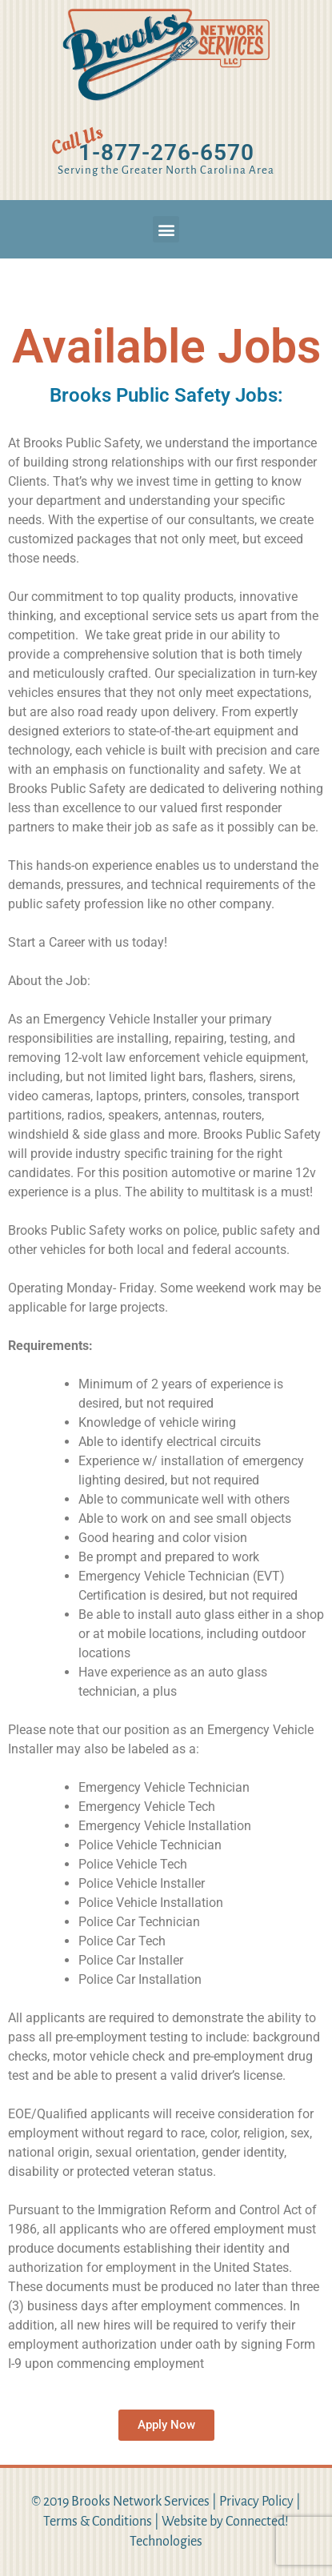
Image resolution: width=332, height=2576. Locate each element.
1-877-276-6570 (166, 152)
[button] (166, 229)
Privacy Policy (256, 2501)
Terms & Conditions (97, 2521)
